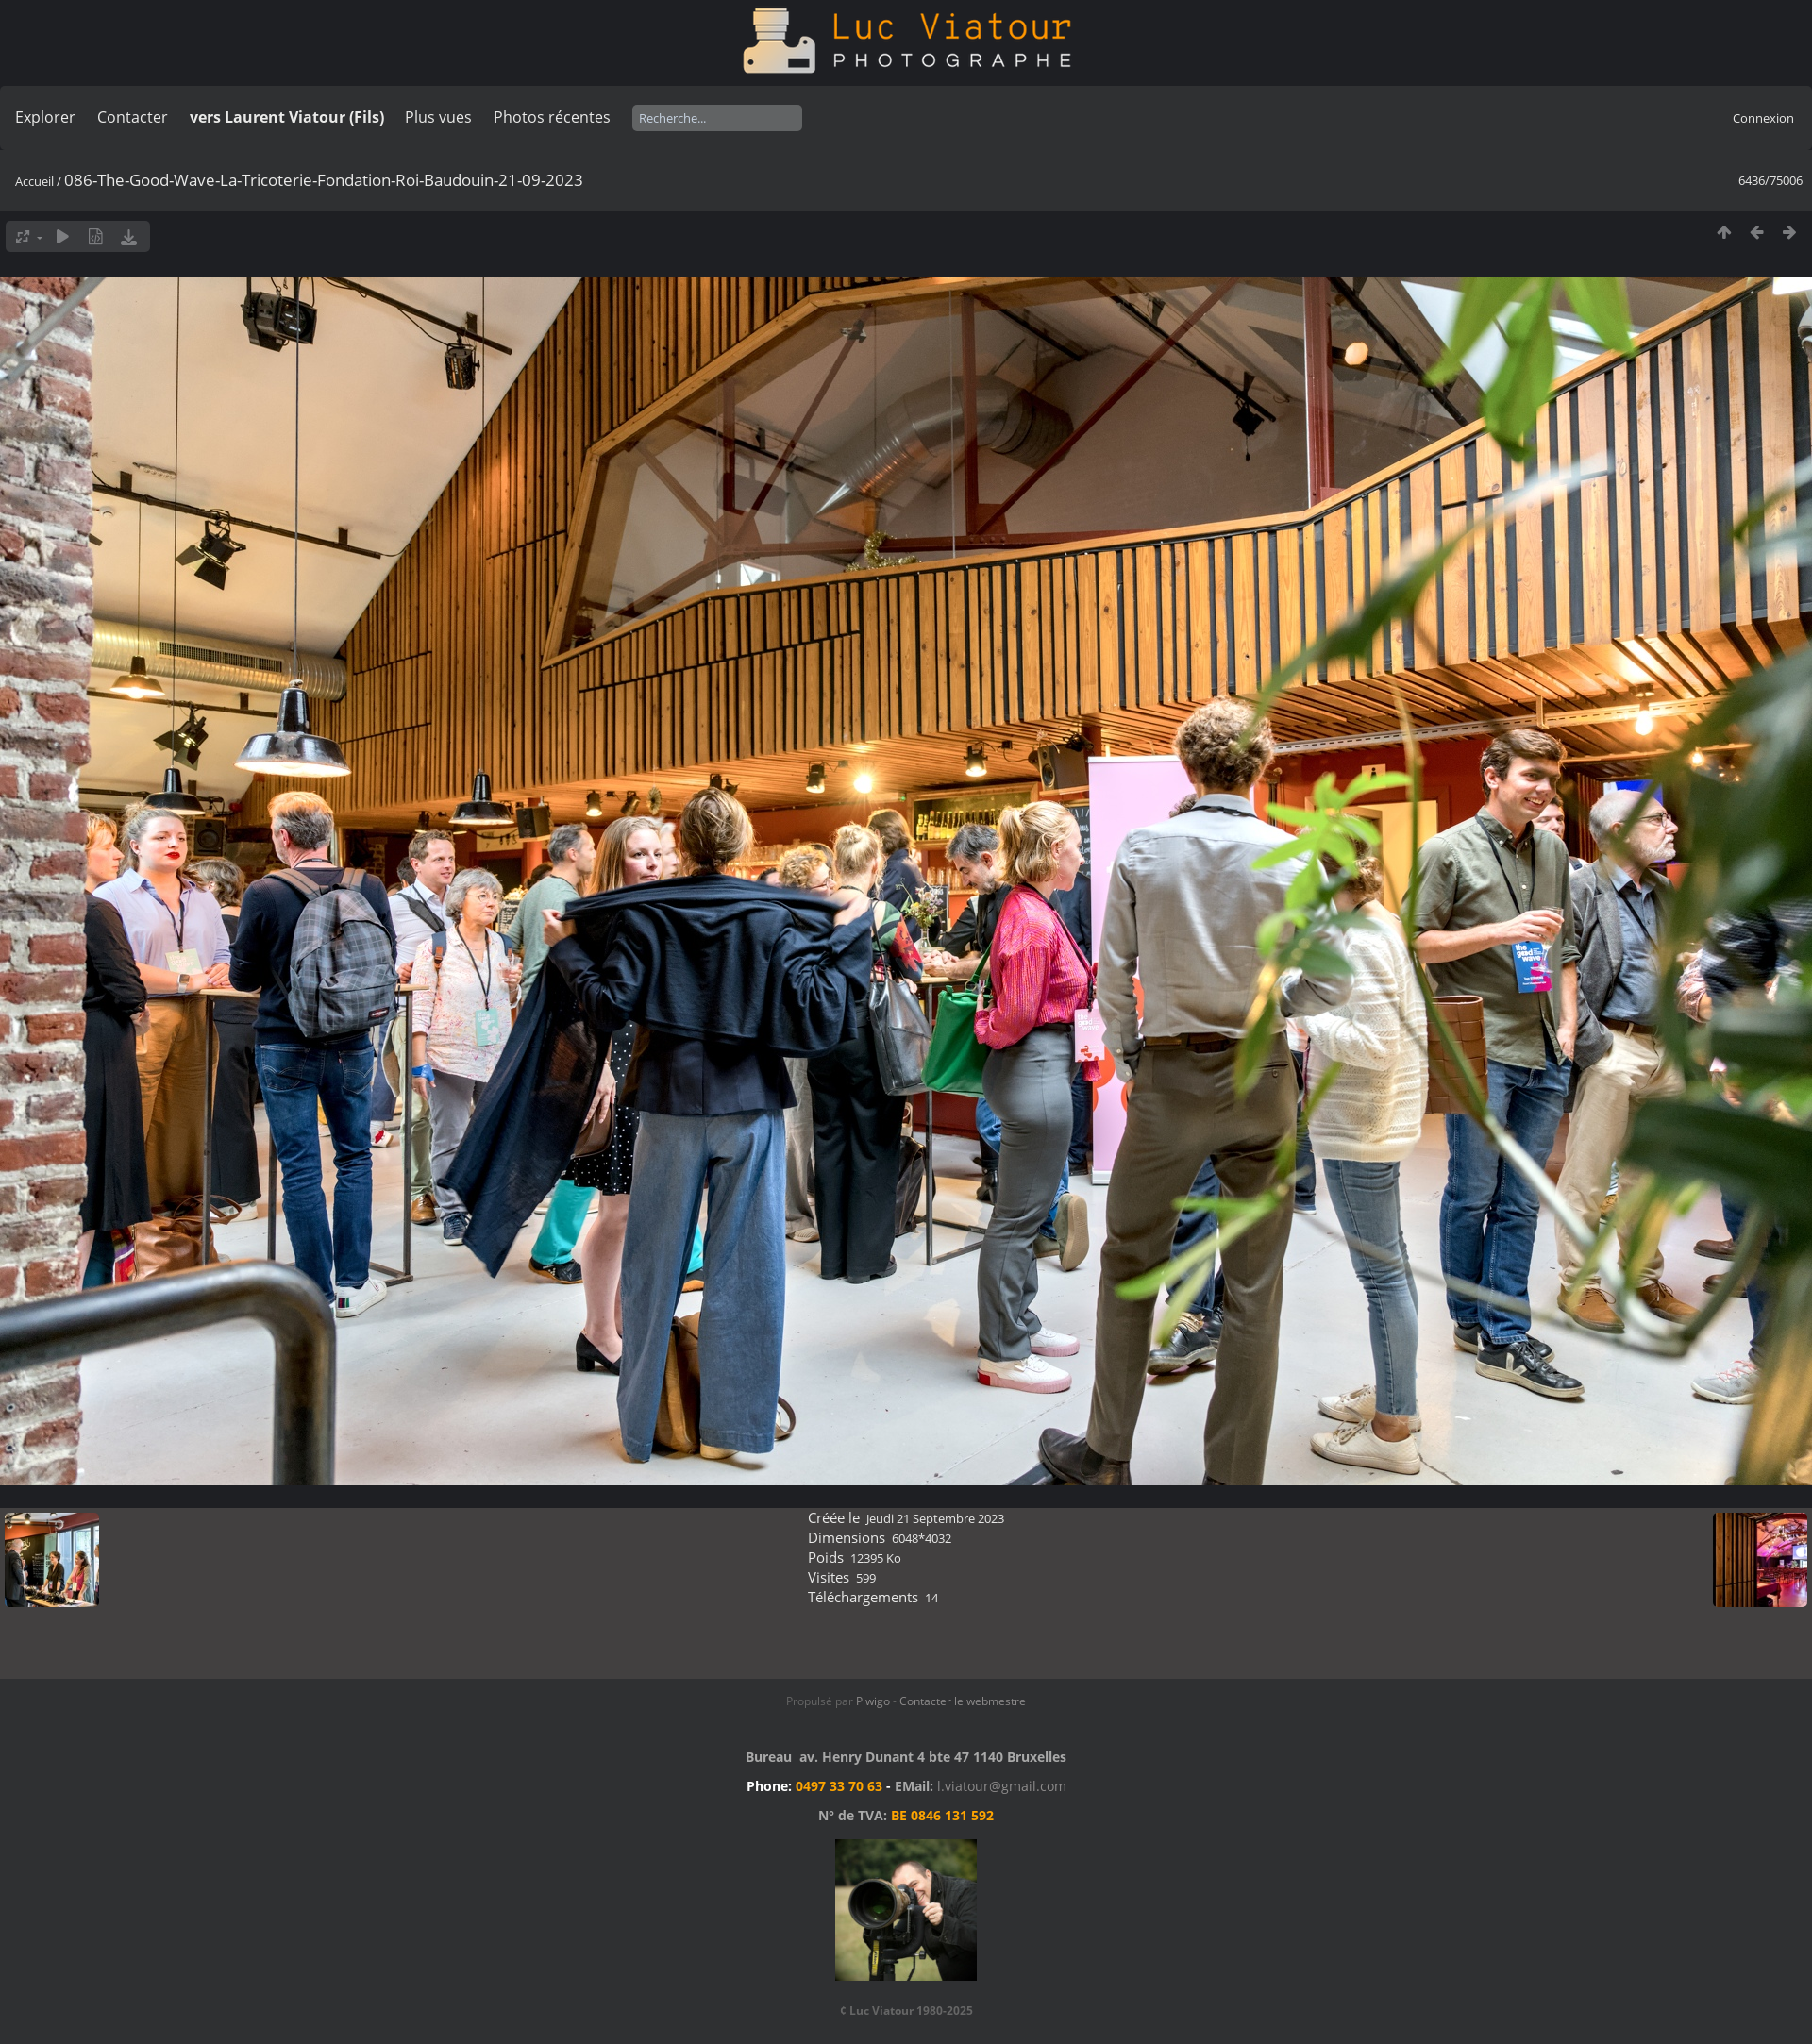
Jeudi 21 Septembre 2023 (935, 1518)
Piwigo (873, 1701)
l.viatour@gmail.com (1001, 1786)
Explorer (45, 117)
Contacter (132, 117)
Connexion (1763, 117)
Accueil (34, 181)
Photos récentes (552, 117)
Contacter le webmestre (962, 1701)
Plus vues (438, 117)
